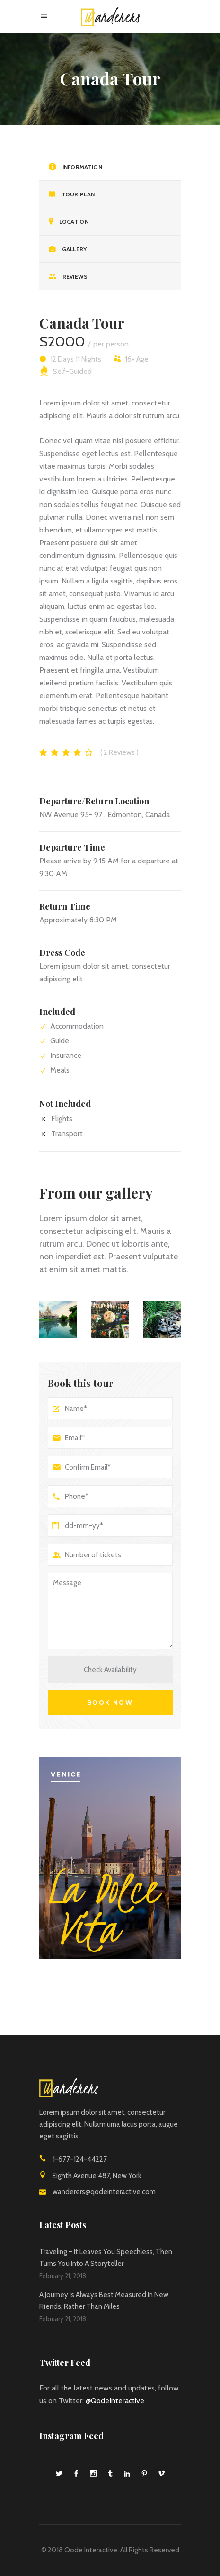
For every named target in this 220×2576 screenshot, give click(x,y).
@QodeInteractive (115, 2400)
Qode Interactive (90, 2550)
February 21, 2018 (62, 2276)
